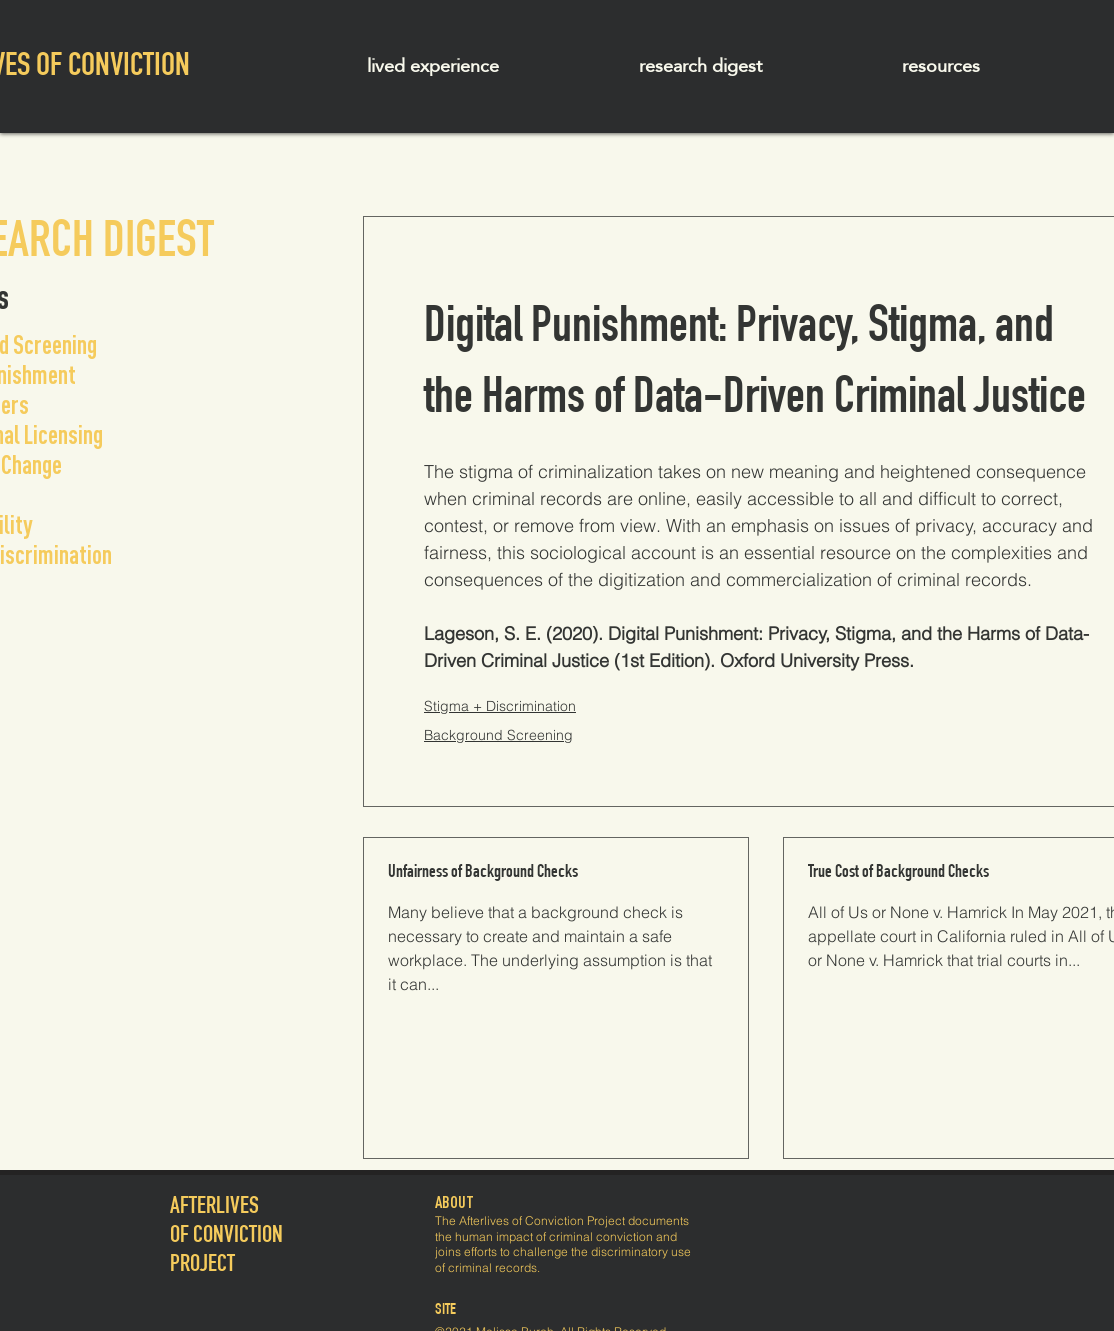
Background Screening (498, 735)
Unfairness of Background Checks (483, 873)
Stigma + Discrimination (500, 706)
